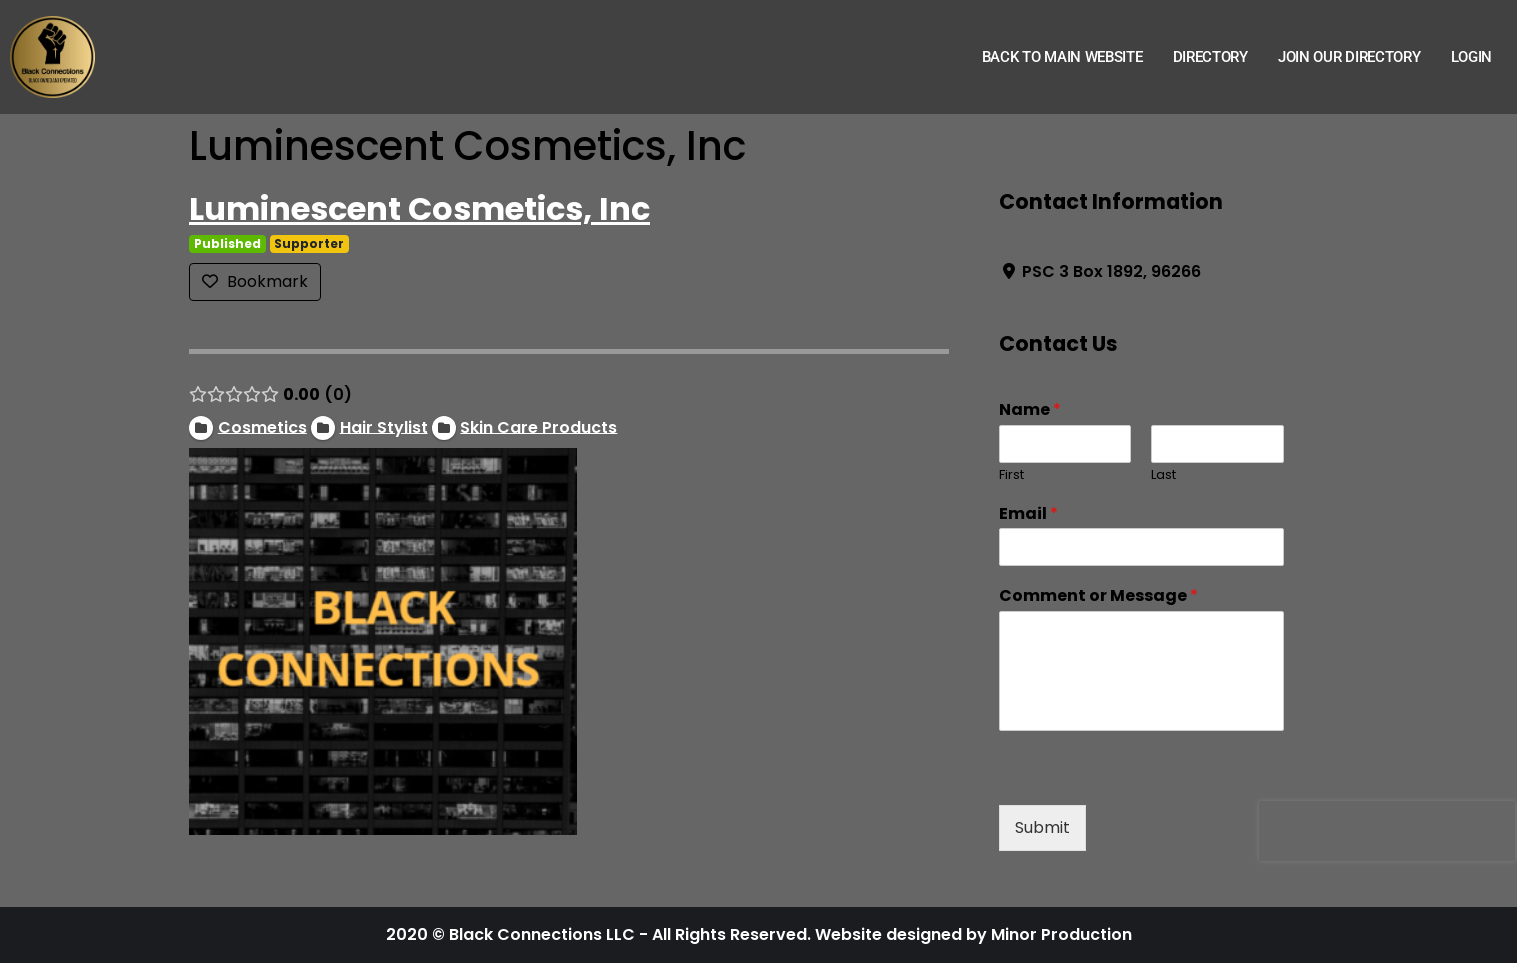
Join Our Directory (1349, 57)
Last (1163, 475)
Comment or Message (1097, 596)
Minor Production (1061, 934)
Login (1472, 57)
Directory (1210, 57)
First (1010, 475)
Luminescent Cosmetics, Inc (419, 208)
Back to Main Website (1062, 57)
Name (1029, 410)
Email (1027, 514)
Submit (1041, 827)
